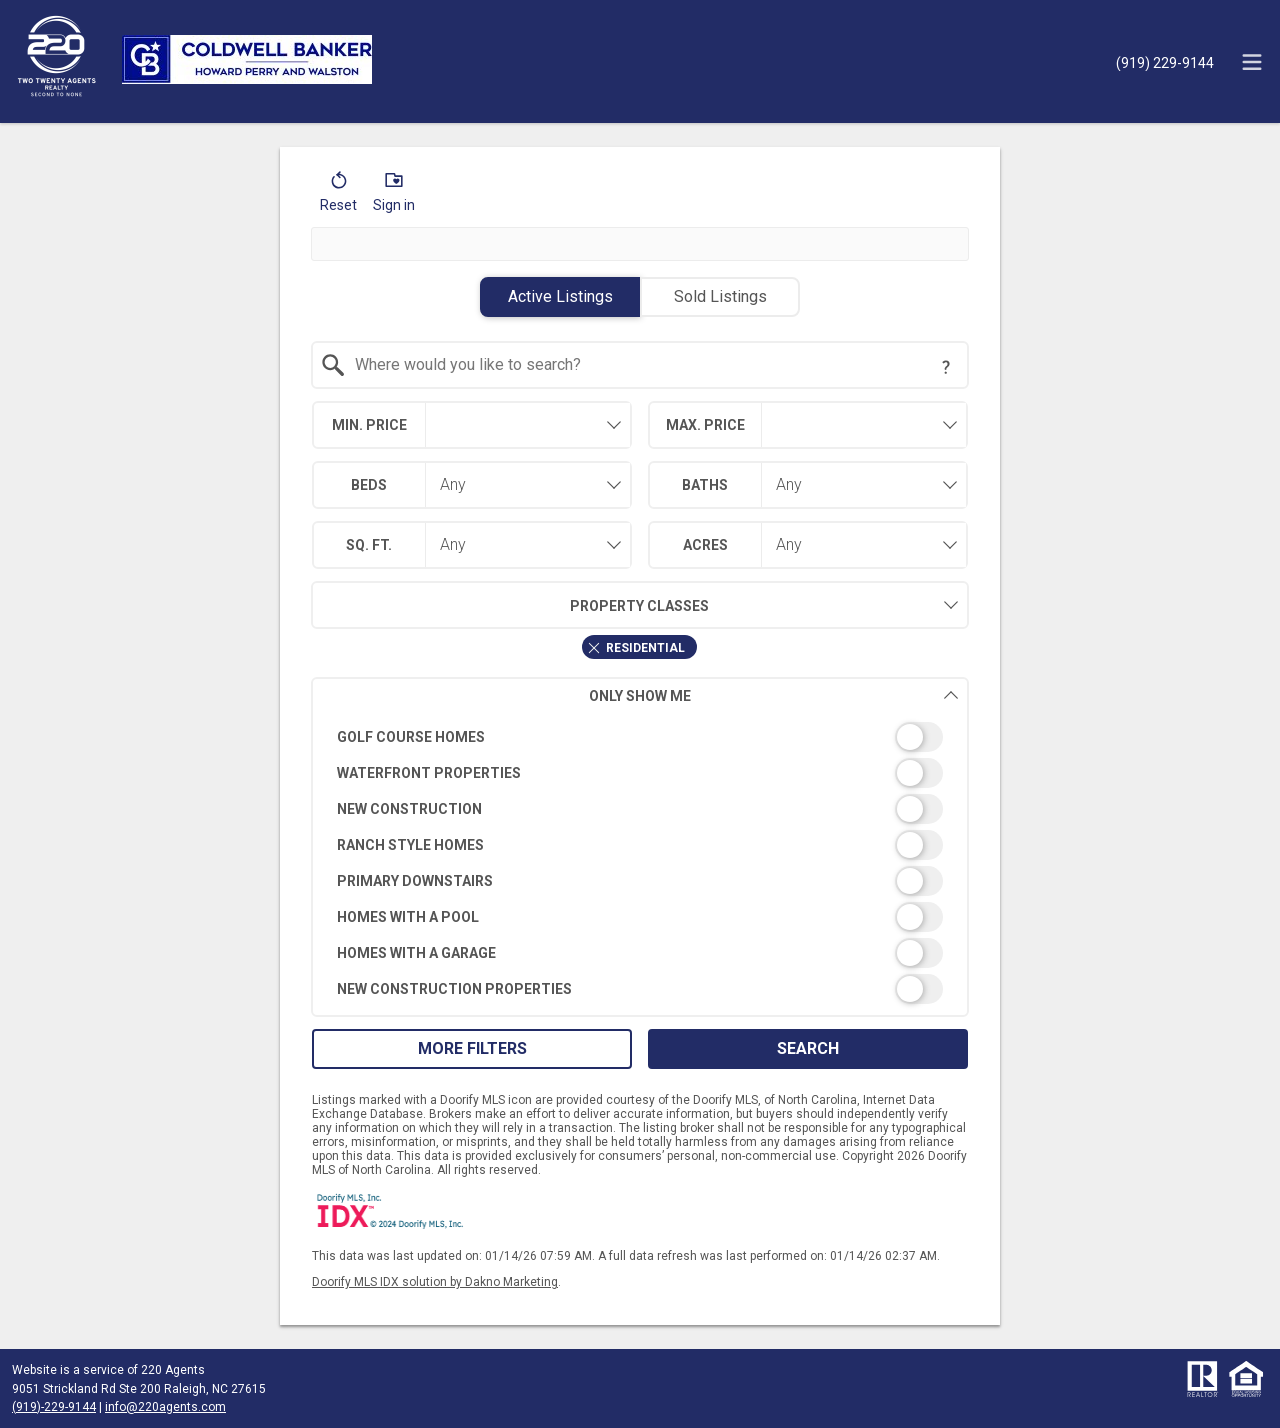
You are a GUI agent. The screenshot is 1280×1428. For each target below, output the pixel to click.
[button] (338, 196)
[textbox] (652, 365)
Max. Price (705, 425)
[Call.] (1165, 62)
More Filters (472, 1048)
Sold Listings (720, 296)
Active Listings (560, 296)
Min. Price (369, 425)
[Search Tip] (946, 367)
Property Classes (510, 605)
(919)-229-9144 (54, 1407)
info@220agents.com (165, 1407)
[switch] (640, 737)
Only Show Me (774, 695)
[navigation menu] (1252, 62)
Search (808, 1048)
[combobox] (640, 365)
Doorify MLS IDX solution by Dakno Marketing (435, 1282)
